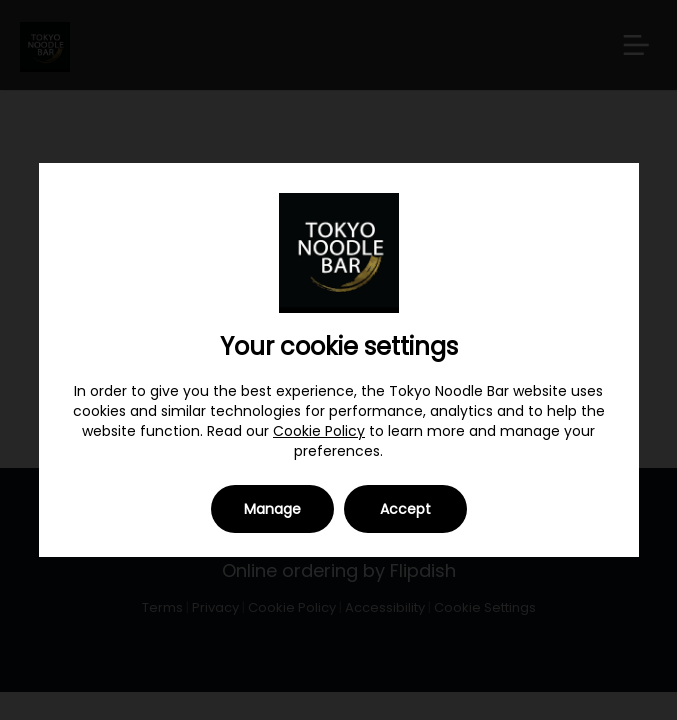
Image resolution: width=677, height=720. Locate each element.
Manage (272, 509)
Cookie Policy (319, 431)
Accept (405, 509)
